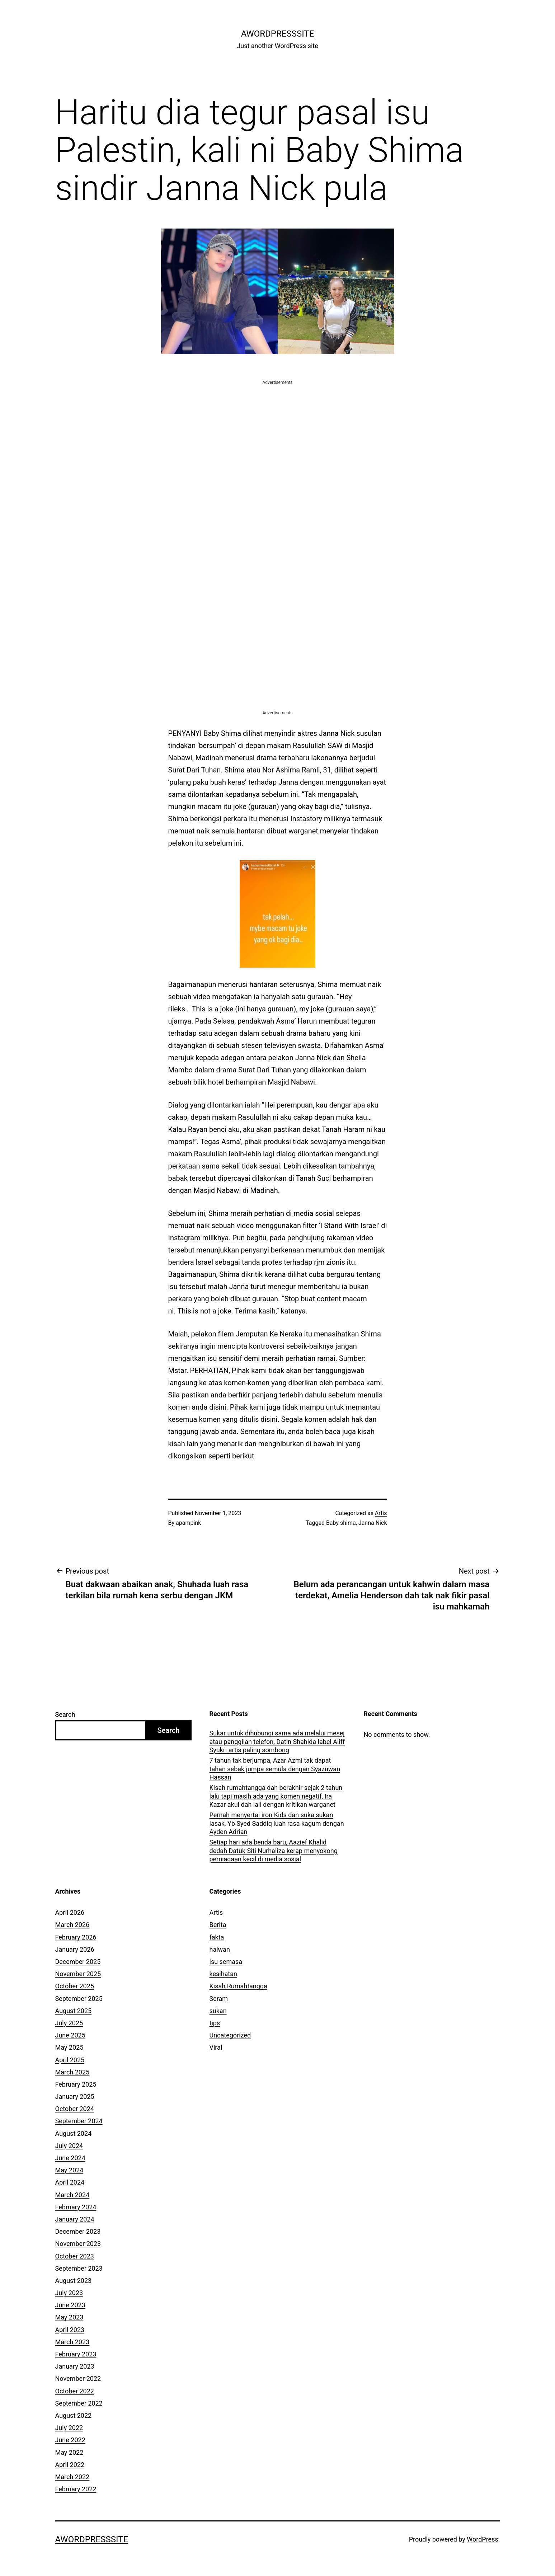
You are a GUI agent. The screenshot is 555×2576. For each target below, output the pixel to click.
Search (65, 1714)
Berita (218, 1924)
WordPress (482, 2539)
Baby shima (341, 1522)
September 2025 (79, 1998)
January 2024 (74, 2219)
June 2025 (70, 2035)
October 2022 (74, 2391)
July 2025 (69, 2023)
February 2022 (76, 2489)
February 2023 (76, 2354)
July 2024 (69, 2145)
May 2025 (69, 2047)
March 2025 (72, 2072)
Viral (216, 2047)
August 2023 (73, 2280)
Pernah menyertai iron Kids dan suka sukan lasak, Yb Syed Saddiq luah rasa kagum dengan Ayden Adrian (277, 1823)
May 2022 (69, 2452)
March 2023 (72, 2342)
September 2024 (79, 2121)
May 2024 (69, 2170)
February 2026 (76, 1937)
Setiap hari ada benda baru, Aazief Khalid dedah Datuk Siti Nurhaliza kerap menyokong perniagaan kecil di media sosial (274, 1850)
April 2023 (70, 2329)
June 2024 (70, 2158)
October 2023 (74, 2256)
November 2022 (78, 2378)
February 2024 (76, 2207)
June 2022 (70, 2440)
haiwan (220, 1949)
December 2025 (78, 1961)
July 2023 (69, 2293)
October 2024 (74, 2108)
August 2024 (73, 2133)
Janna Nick (372, 1522)
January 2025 (74, 2096)
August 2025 (73, 2011)
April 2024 (70, 2182)
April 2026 (70, 1912)
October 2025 (74, 1986)
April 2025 (70, 2060)
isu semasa (226, 1961)
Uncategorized (230, 2035)
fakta (217, 1937)
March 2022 (72, 2477)
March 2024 (72, 2195)
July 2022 (69, 2427)
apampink (188, 1522)
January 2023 (74, 2366)
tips (215, 2023)
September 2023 (79, 2268)
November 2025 (78, 1974)
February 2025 (76, 2084)
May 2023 (69, 2317)
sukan (218, 2011)
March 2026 (72, 1924)
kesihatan (223, 1974)
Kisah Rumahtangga (238, 1986)
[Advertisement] (277, 436)
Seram (219, 1998)
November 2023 (78, 2243)
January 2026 (74, 1949)
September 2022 (79, 2403)
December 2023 (78, 2231)
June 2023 (70, 2305)
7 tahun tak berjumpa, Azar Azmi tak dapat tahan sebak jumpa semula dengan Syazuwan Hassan (275, 1769)
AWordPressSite (277, 34)
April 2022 (70, 2464)
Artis (381, 1513)
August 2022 (73, 2415)
